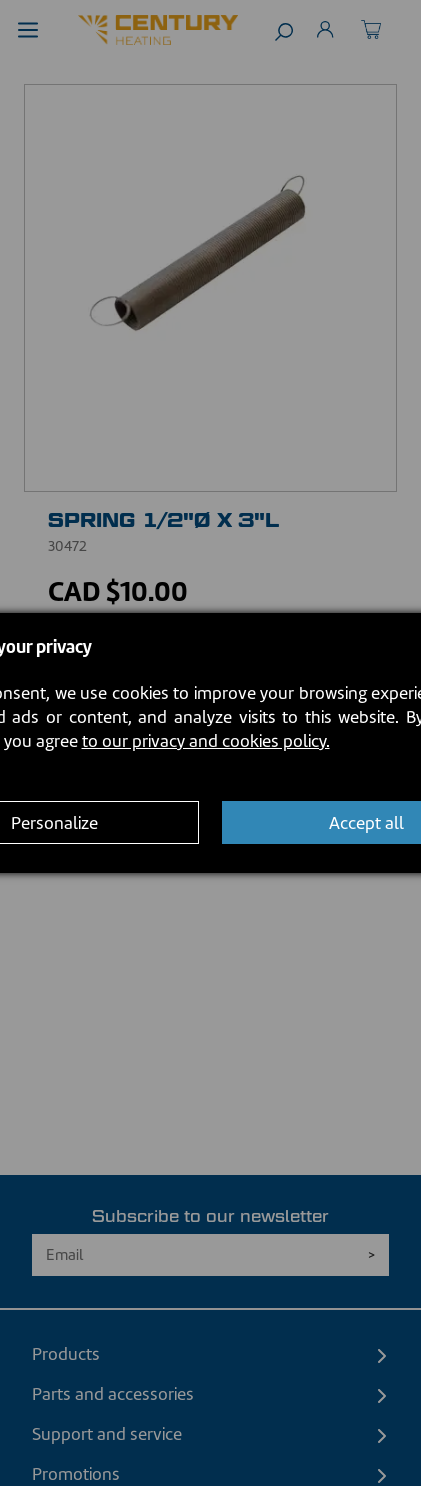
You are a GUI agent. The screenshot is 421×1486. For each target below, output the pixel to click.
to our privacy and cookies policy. (206, 741)
